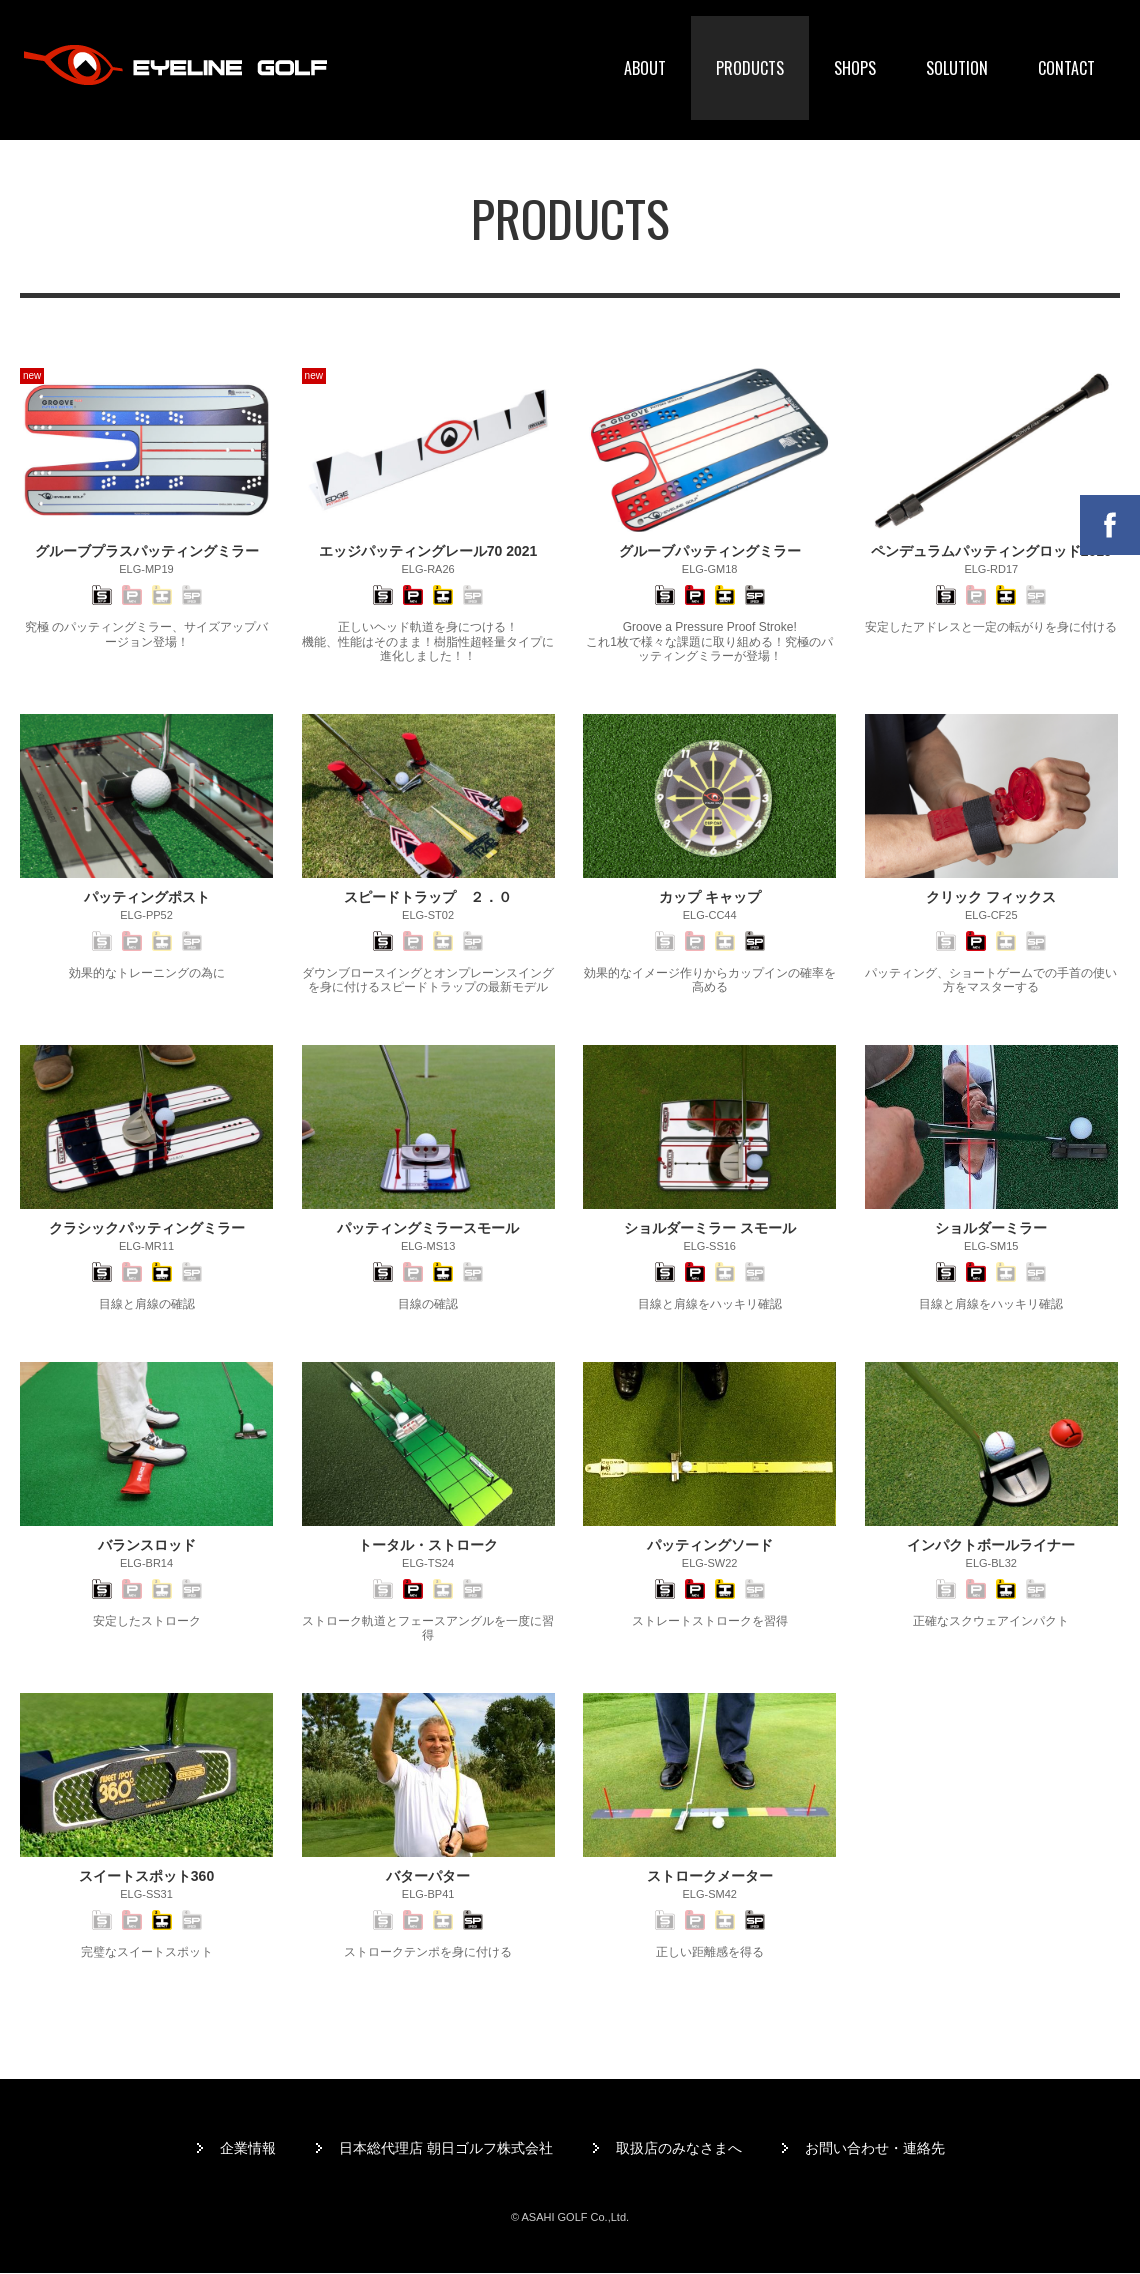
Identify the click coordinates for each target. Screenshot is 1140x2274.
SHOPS (855, 68)
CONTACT (1066, 68)
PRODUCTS (750, 68)
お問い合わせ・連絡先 (875, 2148)
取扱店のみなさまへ (679, 2148)
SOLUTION (957, 68)
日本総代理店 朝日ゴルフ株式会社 (446, 2148)
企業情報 (248, 2148)
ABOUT (645, 68)
